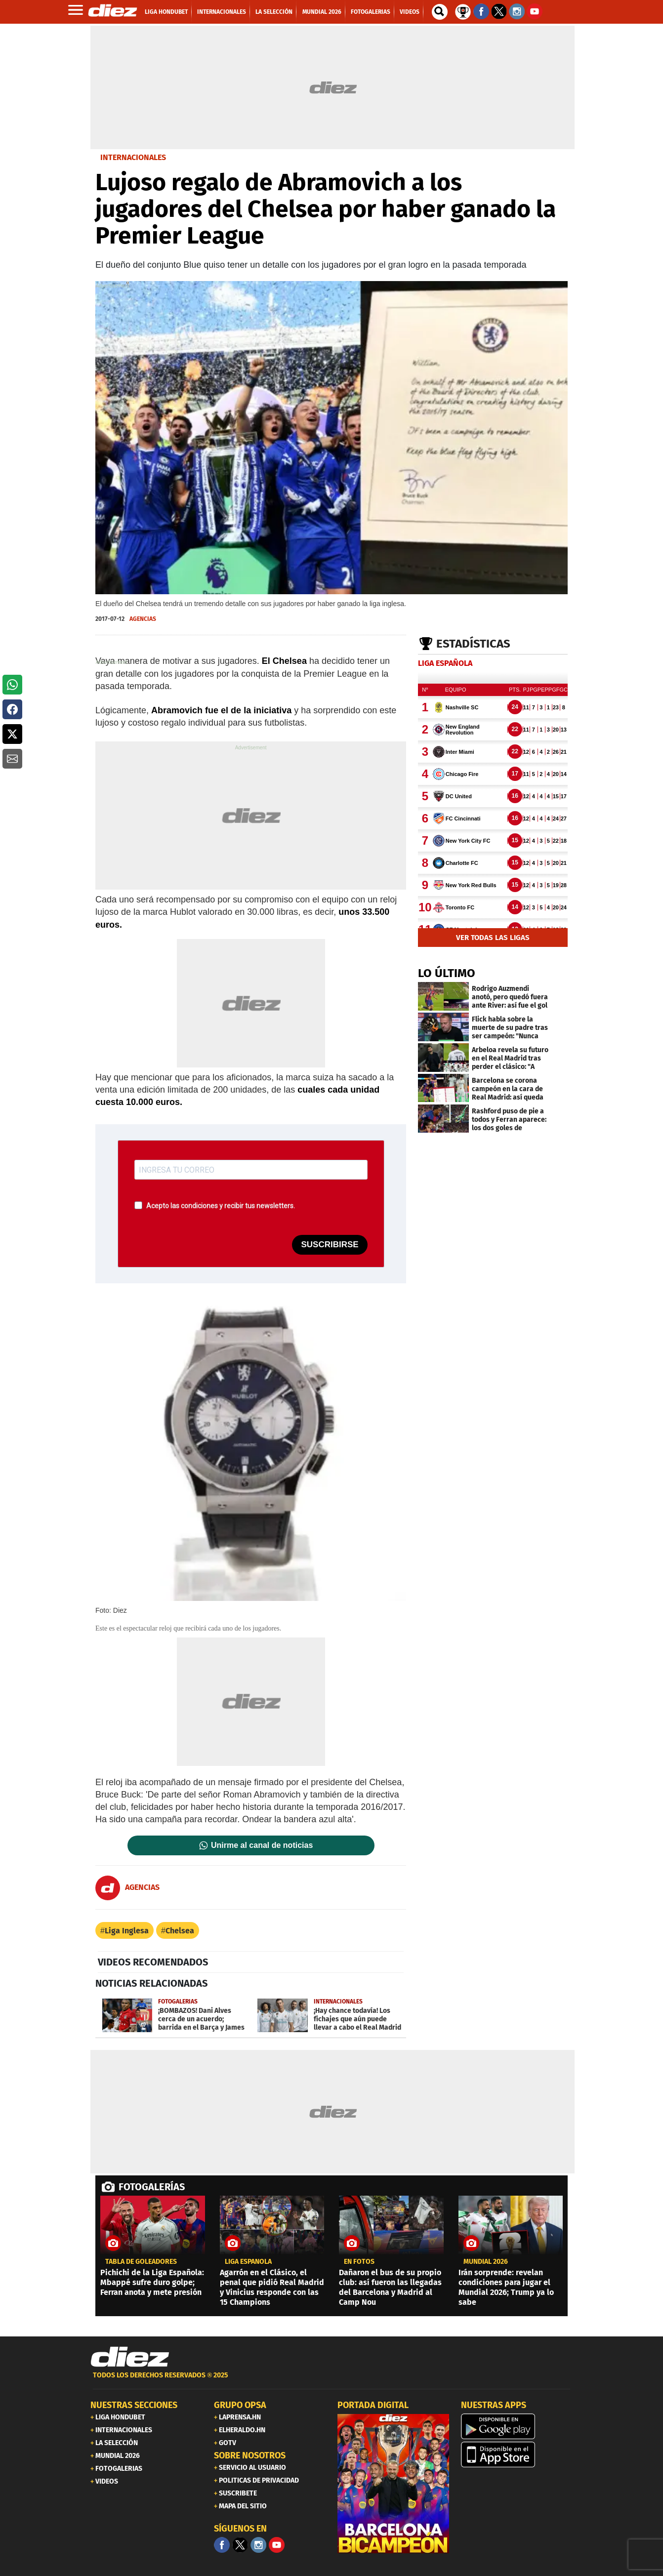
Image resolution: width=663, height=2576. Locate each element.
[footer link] (331, 2380)
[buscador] (440, 12)
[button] (12, 685)
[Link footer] (129, 2357)
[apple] (517, 2454)
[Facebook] (222, 2545)
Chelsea (180, 1930)
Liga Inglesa (127, 1930)
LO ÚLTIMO (446, 973)
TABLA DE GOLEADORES (141, 2261)
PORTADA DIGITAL (373, 2405)
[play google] (517, 2426)
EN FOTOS (359, 2261)
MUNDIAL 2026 (485, 2261)
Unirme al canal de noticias (262, 1845)
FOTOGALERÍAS (152, 2187)
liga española (248, 2261)
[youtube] (277, 2545)
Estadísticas (473, 644)
